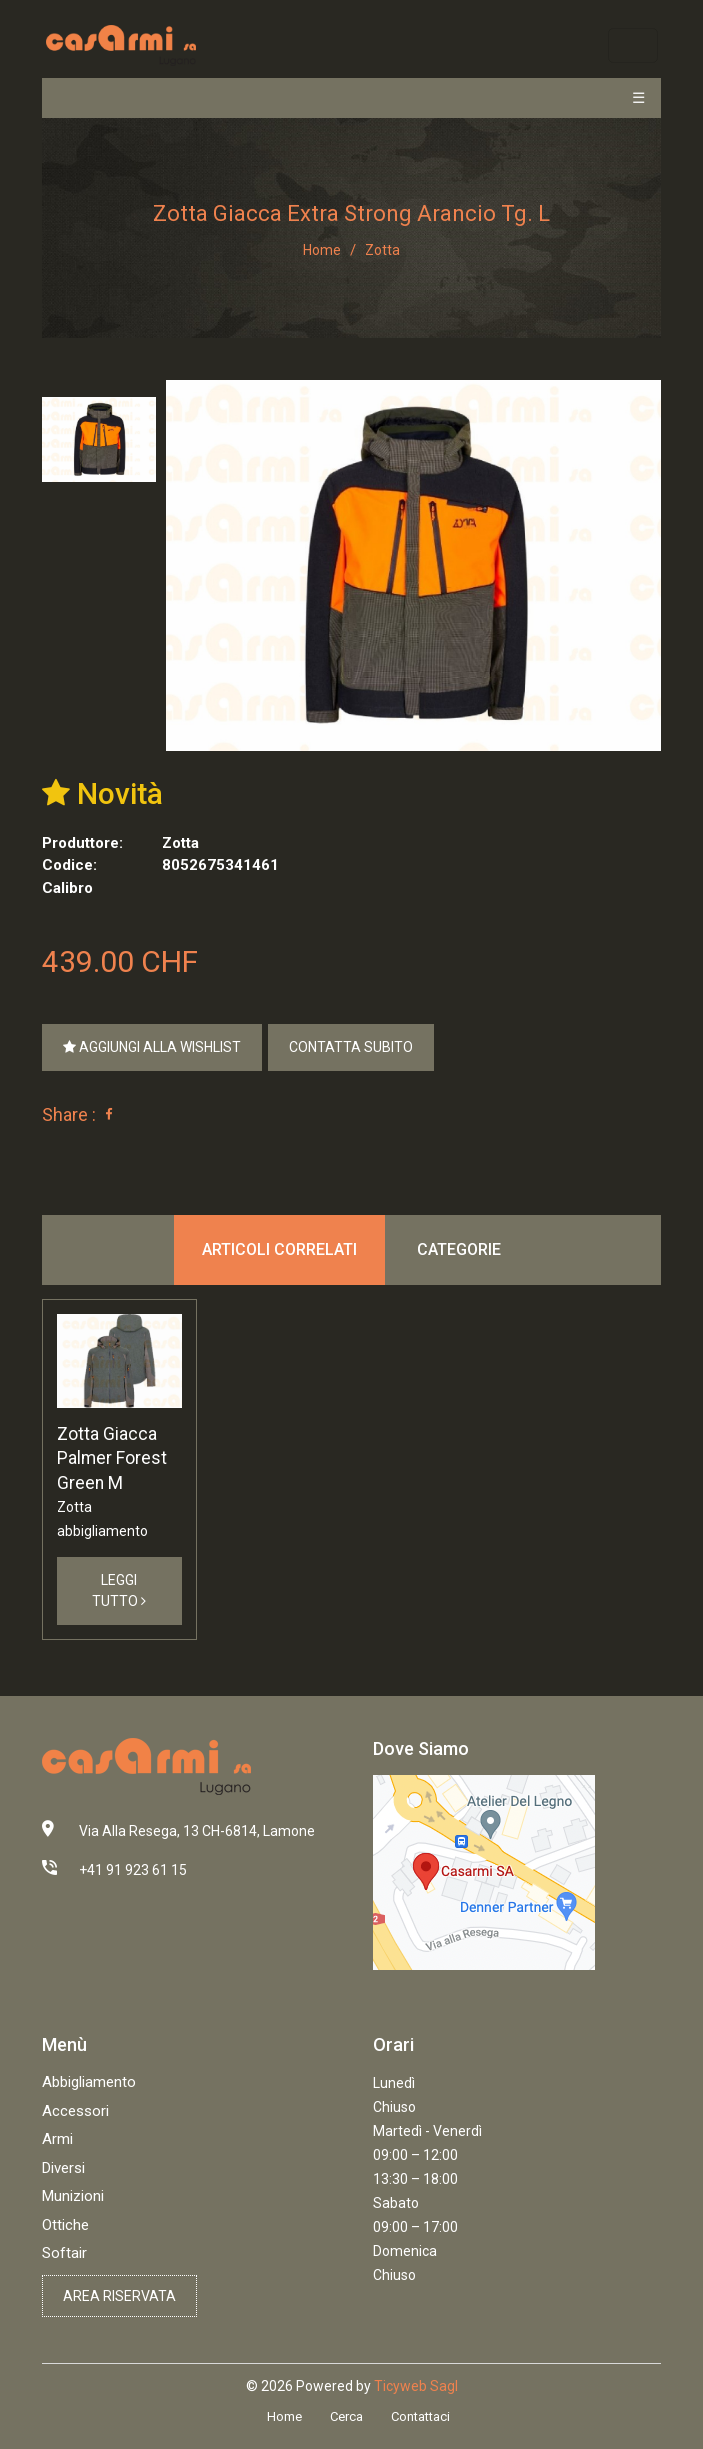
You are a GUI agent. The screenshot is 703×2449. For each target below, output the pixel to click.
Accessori (75, 2111)
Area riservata (119, 2296)
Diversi (63, 2168)
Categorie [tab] (459, 1249)
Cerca (346, 2416)
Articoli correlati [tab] (279, 1249)
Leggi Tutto (119, 1590)
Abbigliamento (89, 2082)
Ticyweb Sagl (416, 2386)
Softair (64, 2253)
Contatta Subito (351, 1047)
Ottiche (65, 2225)
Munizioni (73, 2196)
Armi (57, 2139)
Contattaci (420, 2416)
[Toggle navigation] (632, 45)
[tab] (99, 439)
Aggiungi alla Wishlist (152, 1047)
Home (322, 250)
